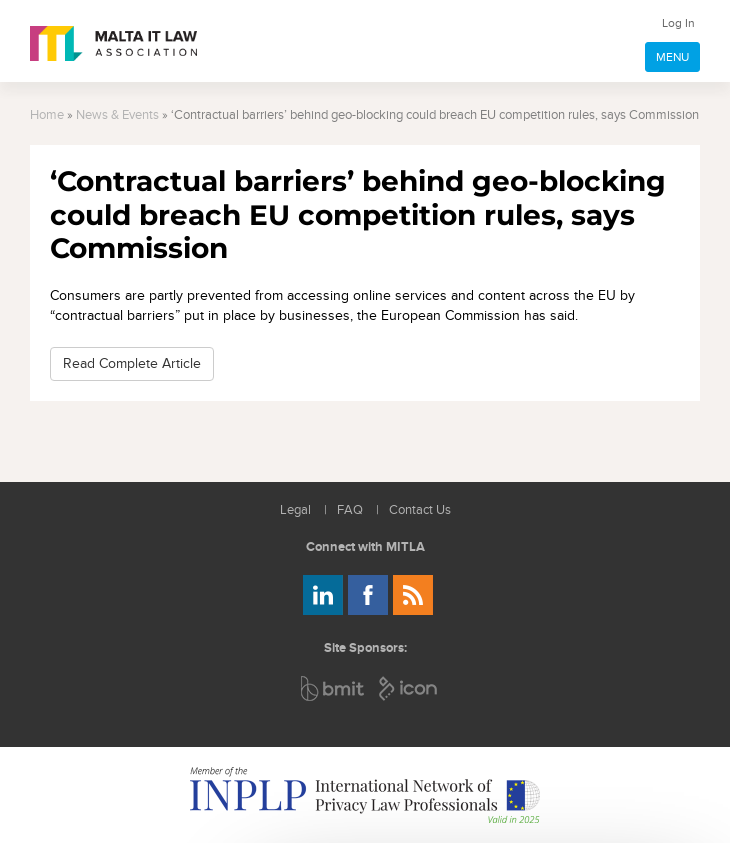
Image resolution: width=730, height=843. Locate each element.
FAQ (350, 510)
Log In (678, 23)
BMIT (333, 688)
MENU (672, 57)
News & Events (117, 115)
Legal (295, 510)
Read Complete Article (132, 363)
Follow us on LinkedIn (323, 595)
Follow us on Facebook (368, 595)
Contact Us (420, 510)
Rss (413, 595)
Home (47, 115)
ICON (409, 688)
